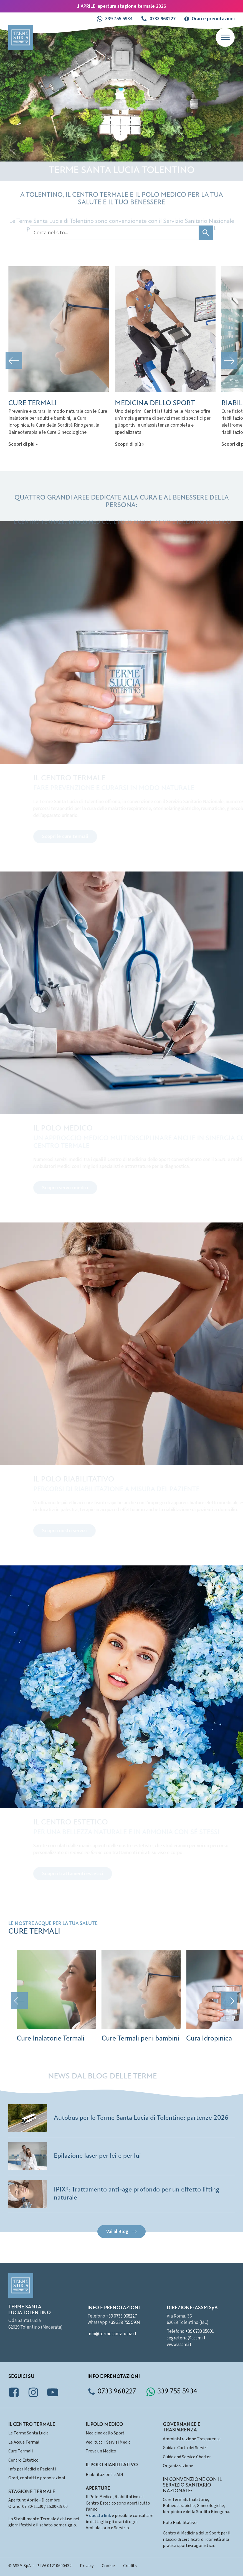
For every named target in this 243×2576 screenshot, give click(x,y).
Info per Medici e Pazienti (32, 2469)
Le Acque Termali (24, 2442)
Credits (130, 2566)
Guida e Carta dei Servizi (185, 2448)
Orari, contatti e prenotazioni (36, 2478)
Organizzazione (178, 2466)
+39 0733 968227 (121, 2316)
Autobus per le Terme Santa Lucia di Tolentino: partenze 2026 (141, 2118)
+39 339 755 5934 (124, 2322)
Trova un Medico (101, 2451)
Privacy (86, 2566)
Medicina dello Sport (105, 2433)
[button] (114, 18)
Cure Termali (20, 2451)
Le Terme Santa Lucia (28, 2433)
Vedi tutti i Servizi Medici (108, 2442)
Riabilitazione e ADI (104, 2475)
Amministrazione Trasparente (192, 2439)
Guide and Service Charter (187, 2457)
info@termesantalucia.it (111, 2334)
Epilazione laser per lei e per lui (97, 2156)
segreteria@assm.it (186, 2338)
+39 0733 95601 (199, 2331)
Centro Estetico (23, 2460)
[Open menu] (225, 37)
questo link (100, 2516)
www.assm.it (179, 2344)
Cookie (108, 2566)
